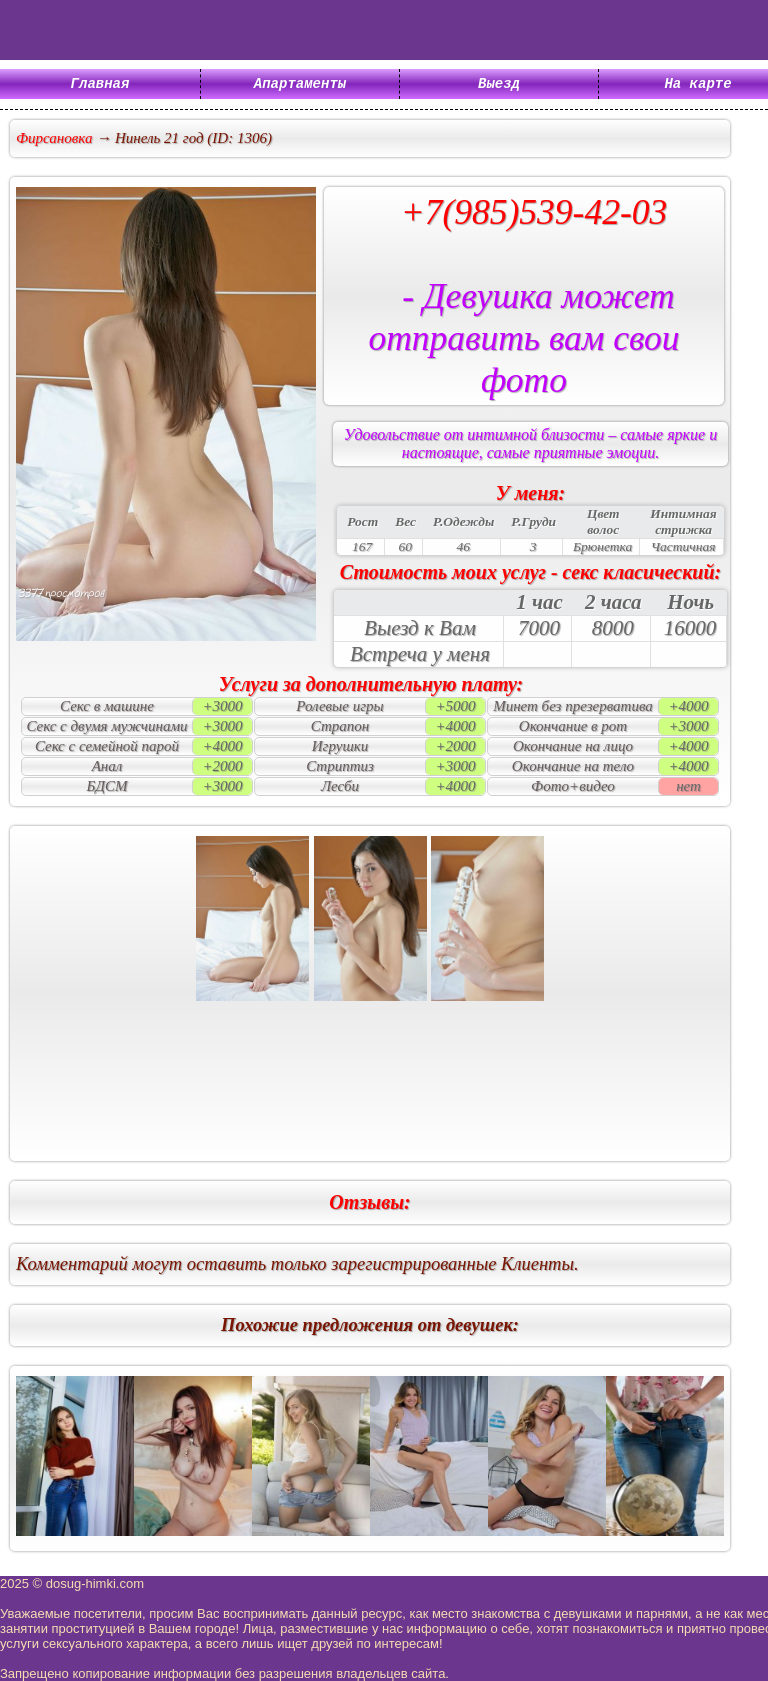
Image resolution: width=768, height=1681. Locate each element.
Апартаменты (300, 85)
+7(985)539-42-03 (534, 212)
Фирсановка (54, 138)
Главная (100, 85)
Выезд (499, 85)
